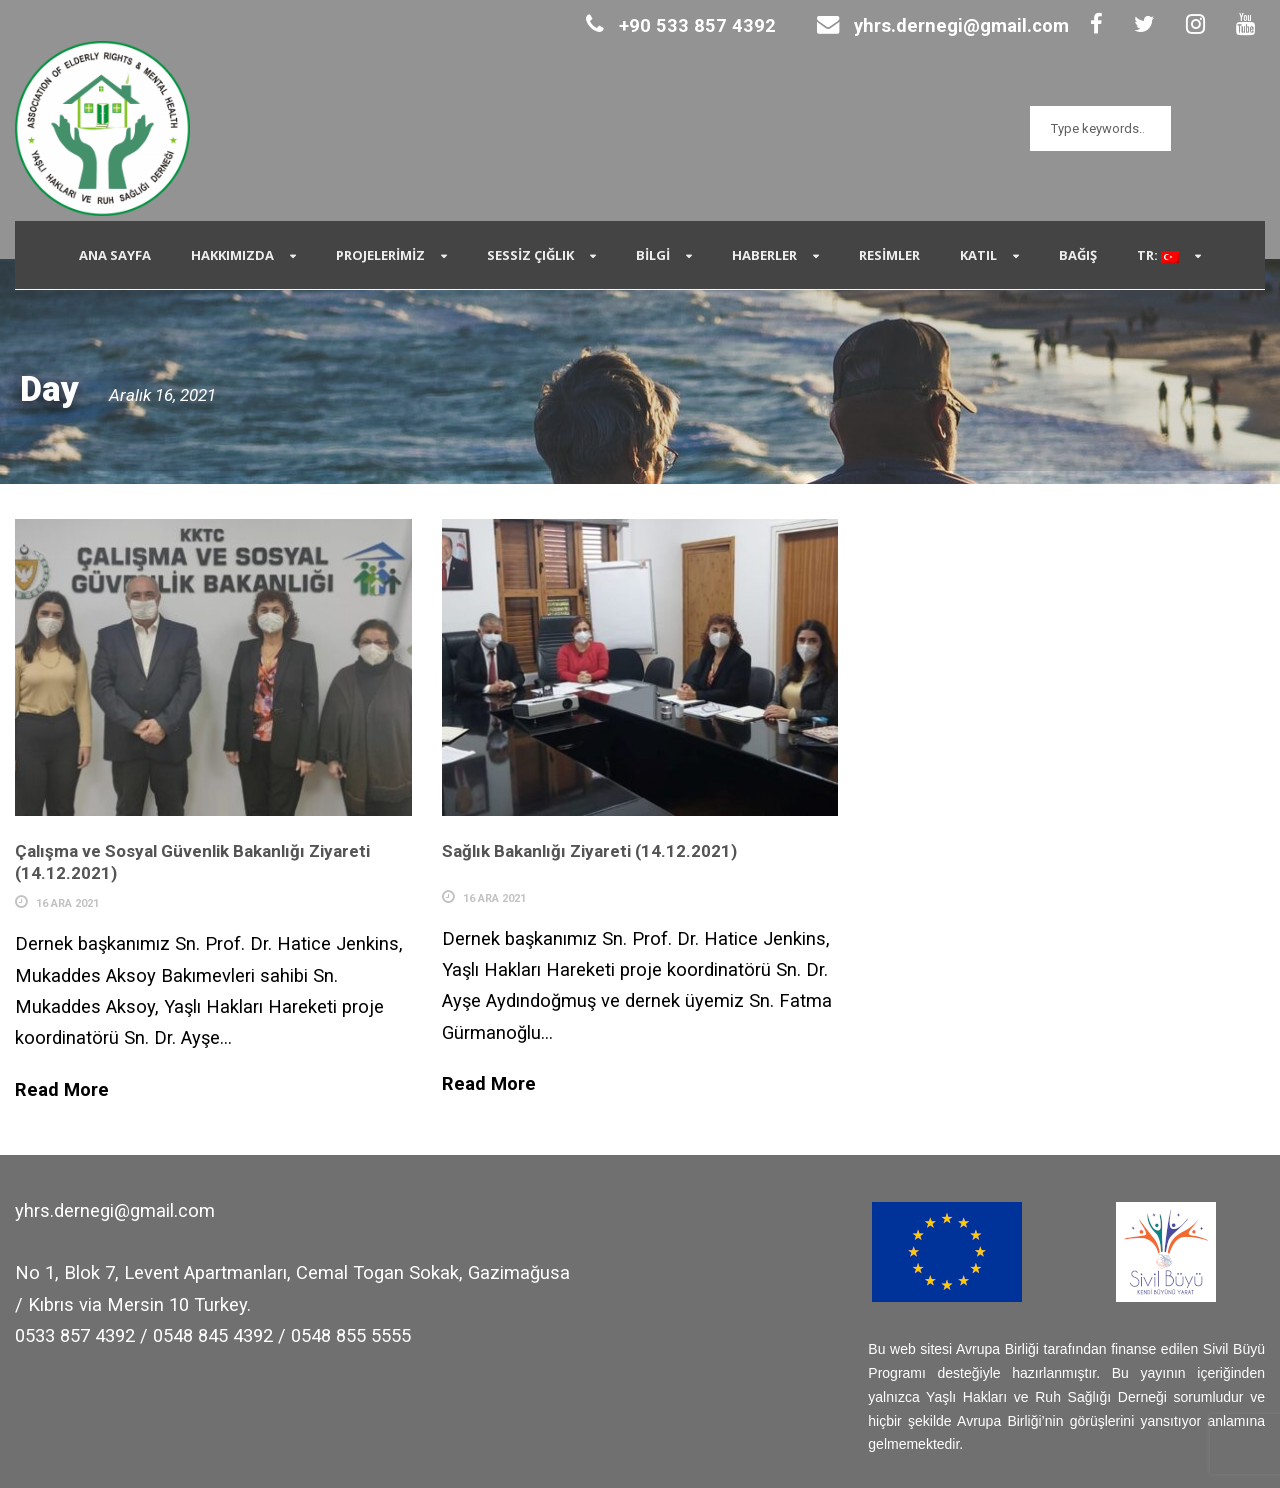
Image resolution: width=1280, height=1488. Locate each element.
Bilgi (653, 255)
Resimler (889, 255)
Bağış (1078, 255)
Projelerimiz (380, 255)
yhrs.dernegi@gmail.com (943, 25)
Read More (62, 1089)
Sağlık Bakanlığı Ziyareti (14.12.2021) (589, 851)
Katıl (978, 255)
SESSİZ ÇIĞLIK (530, 255)
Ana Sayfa (115, 255)
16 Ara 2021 (67, 903)
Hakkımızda (232, 255)
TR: (1158, 255)
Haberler (764, 255)
